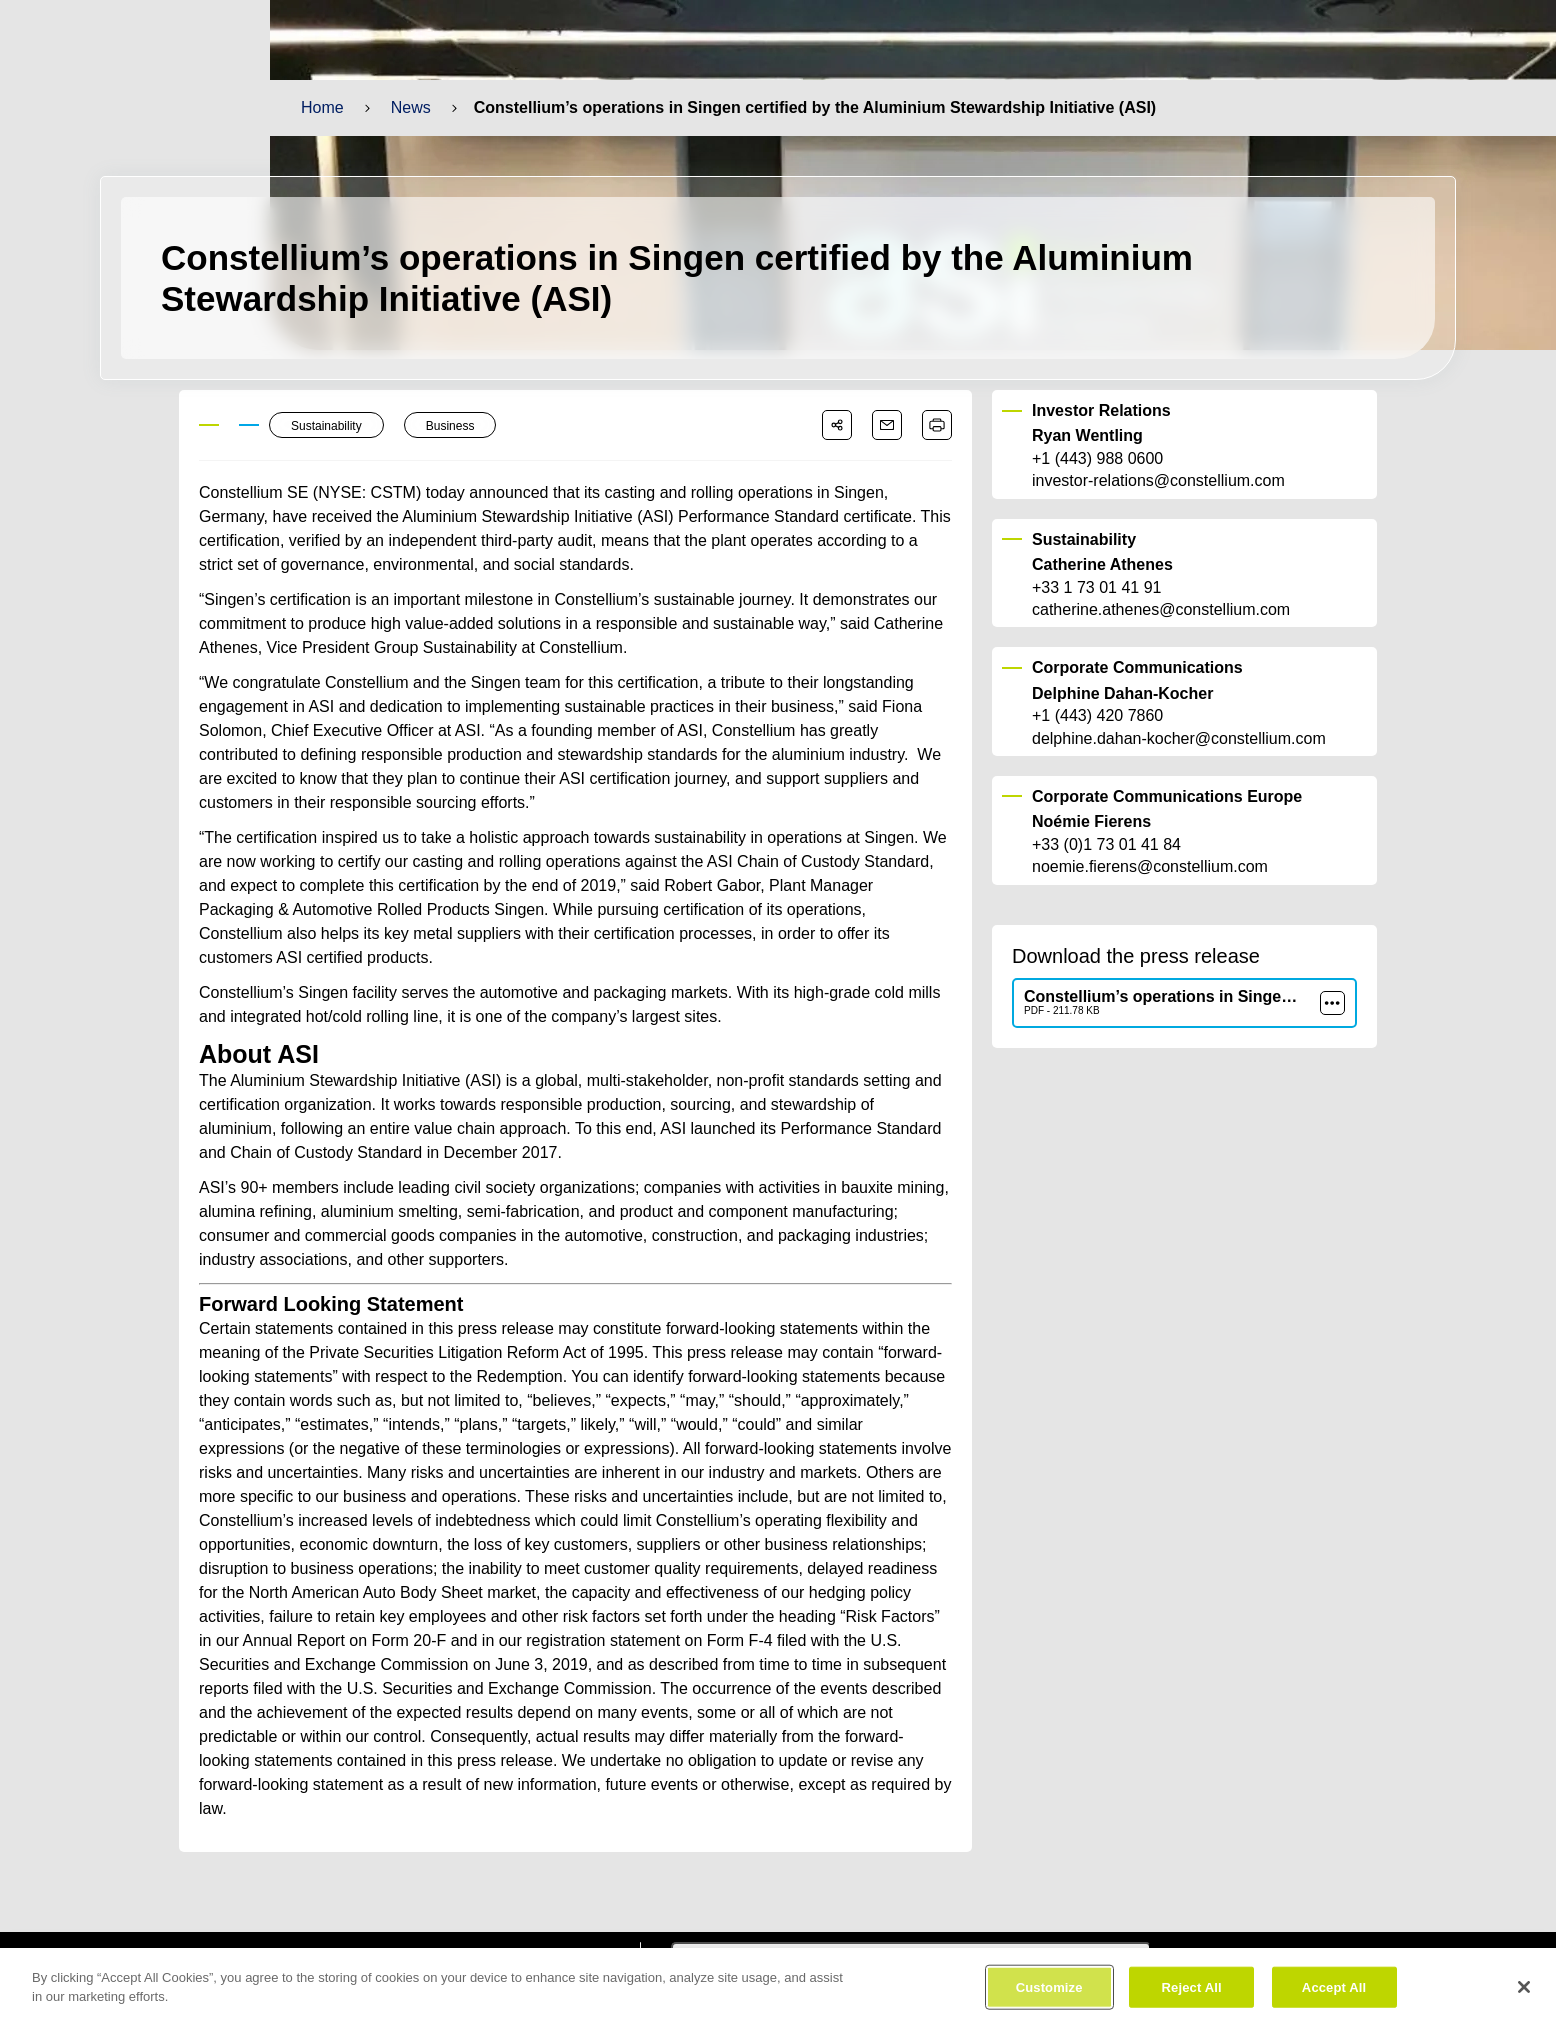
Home (322, 107)
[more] (1332, 1003)
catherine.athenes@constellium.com (1160, 610)
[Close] (1524, 1994)
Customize (1049, 1994)
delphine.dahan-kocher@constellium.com (1177, 739)
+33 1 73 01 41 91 (1096, 588)
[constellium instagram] (596, 1938)
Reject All (1191, 1994)
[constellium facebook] (419, 1938)
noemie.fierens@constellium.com (1149, 867)
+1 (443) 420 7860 (1097, 716)
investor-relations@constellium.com (1158, 482)
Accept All (1333, 1994)
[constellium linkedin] (477, 1938)
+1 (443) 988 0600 (1097, 459)
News (409, 107)
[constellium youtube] (536, 1938)
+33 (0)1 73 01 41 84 (1106, 845)
